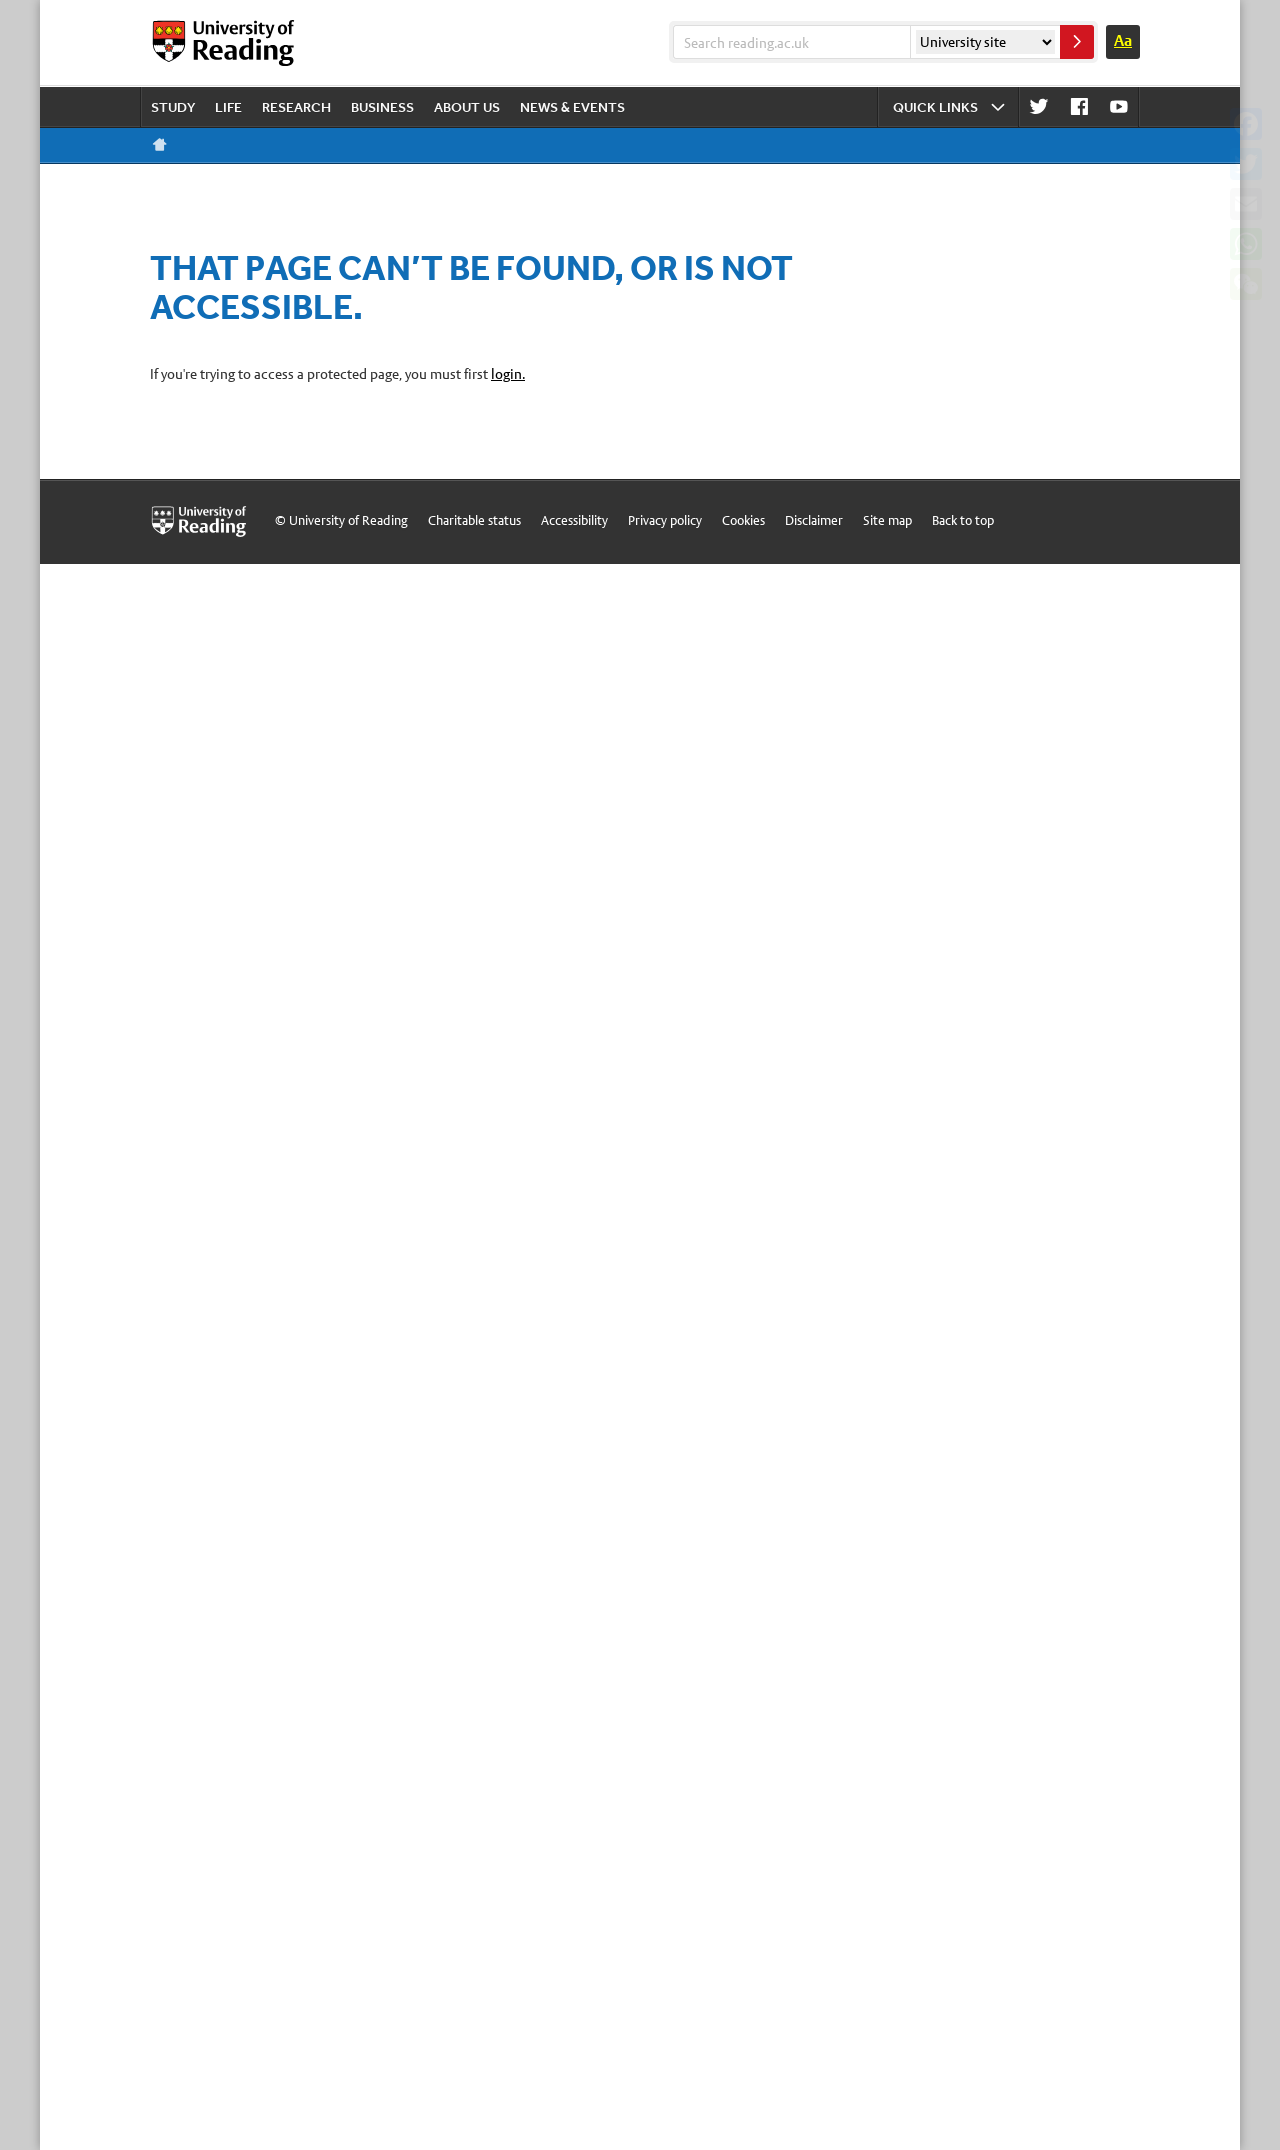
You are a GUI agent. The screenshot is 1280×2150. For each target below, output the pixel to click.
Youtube (1119, 107)
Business (382, 107)
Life (228, 107)
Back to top (963, 520)
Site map (887, 520)
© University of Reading (341, 520)
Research (296, 107)
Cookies (743, 520)
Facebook (1079, 107)
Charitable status (474, 520)
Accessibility (574, 520)
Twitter (1039, 107)
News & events (572, 107)
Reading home (160, 145)
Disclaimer (814, 520)
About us (467, 107)
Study (173, 107)
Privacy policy (665, 520)
